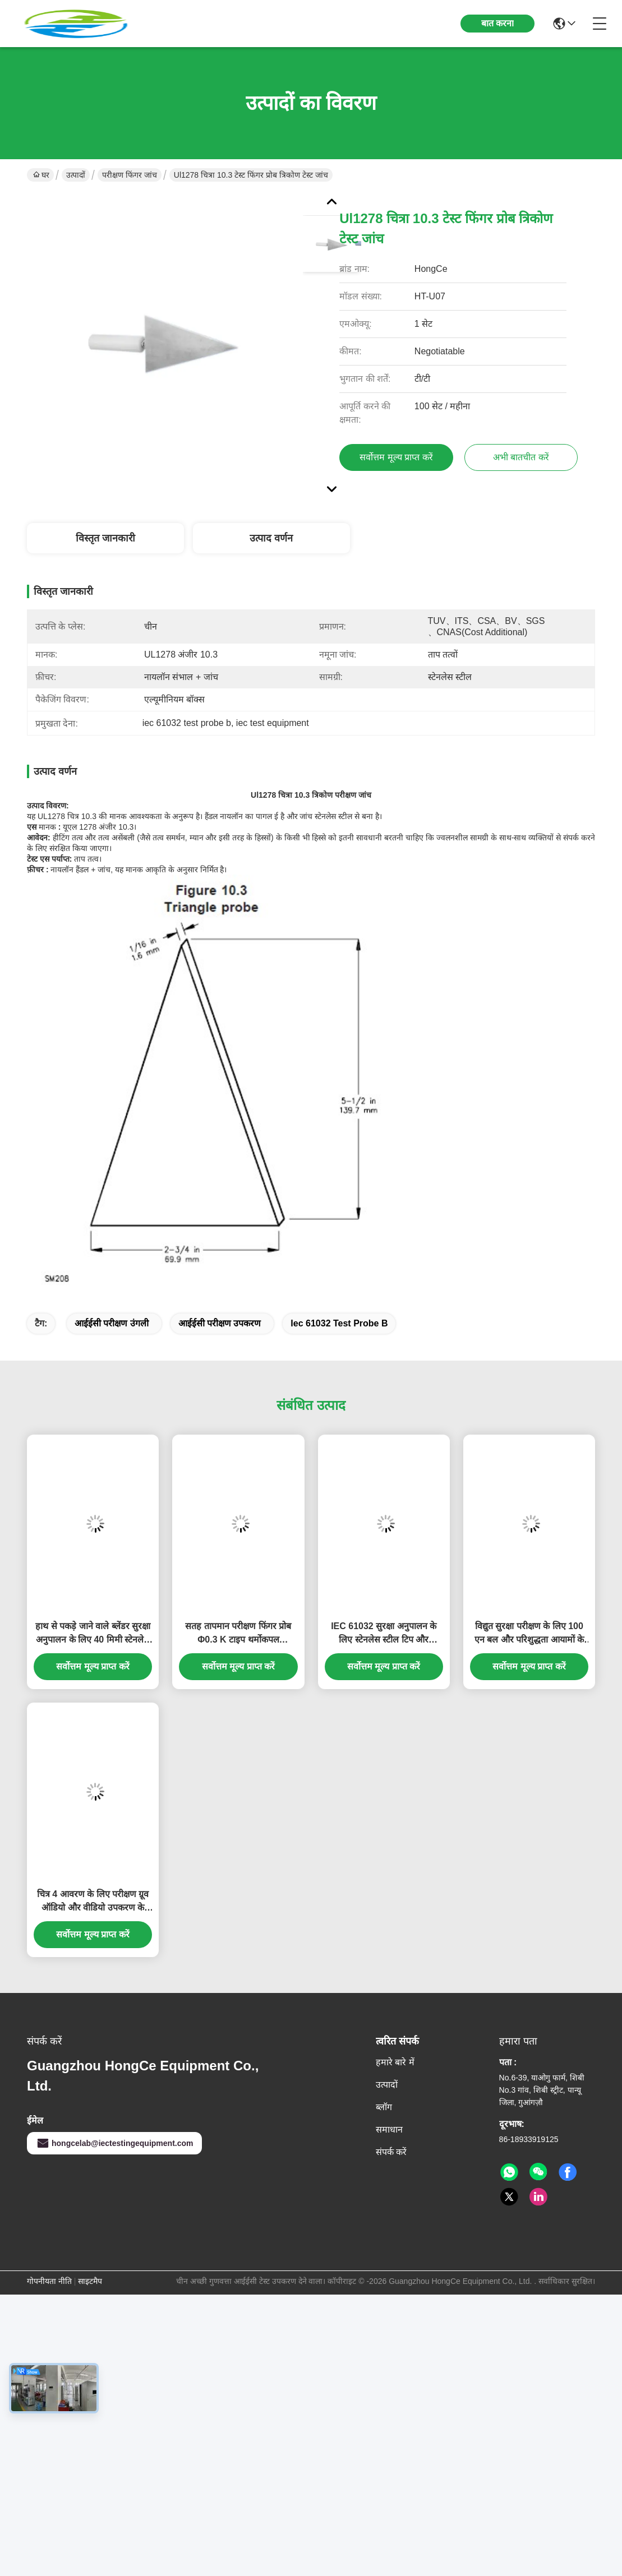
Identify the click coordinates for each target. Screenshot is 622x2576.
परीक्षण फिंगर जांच (129, 174)
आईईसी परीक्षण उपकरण (219, 1323)
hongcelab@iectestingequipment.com (114, 2143)
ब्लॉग (384, 2107)
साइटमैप (90, 2281)
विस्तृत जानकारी (105, 538)
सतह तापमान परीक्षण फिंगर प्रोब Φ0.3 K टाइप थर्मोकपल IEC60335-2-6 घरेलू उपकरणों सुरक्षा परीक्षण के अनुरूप (238, 1634)
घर (41, 174)
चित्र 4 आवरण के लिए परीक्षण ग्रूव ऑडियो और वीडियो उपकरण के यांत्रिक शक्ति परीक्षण (93, 1901)
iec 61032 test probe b (339, 1323)
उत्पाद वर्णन (271, 538)
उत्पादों (75, 174)
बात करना (497, 23)
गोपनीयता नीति (49, 2281)
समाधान (389, 2129)
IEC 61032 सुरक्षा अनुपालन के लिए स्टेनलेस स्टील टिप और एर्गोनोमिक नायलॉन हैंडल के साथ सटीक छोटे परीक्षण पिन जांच (383, 1634)
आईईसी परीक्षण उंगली (112, 1323)
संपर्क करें (391, 2152)
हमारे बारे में (395, 2062)
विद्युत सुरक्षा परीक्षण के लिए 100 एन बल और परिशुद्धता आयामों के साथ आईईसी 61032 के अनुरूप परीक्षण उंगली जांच (529, 1634)
